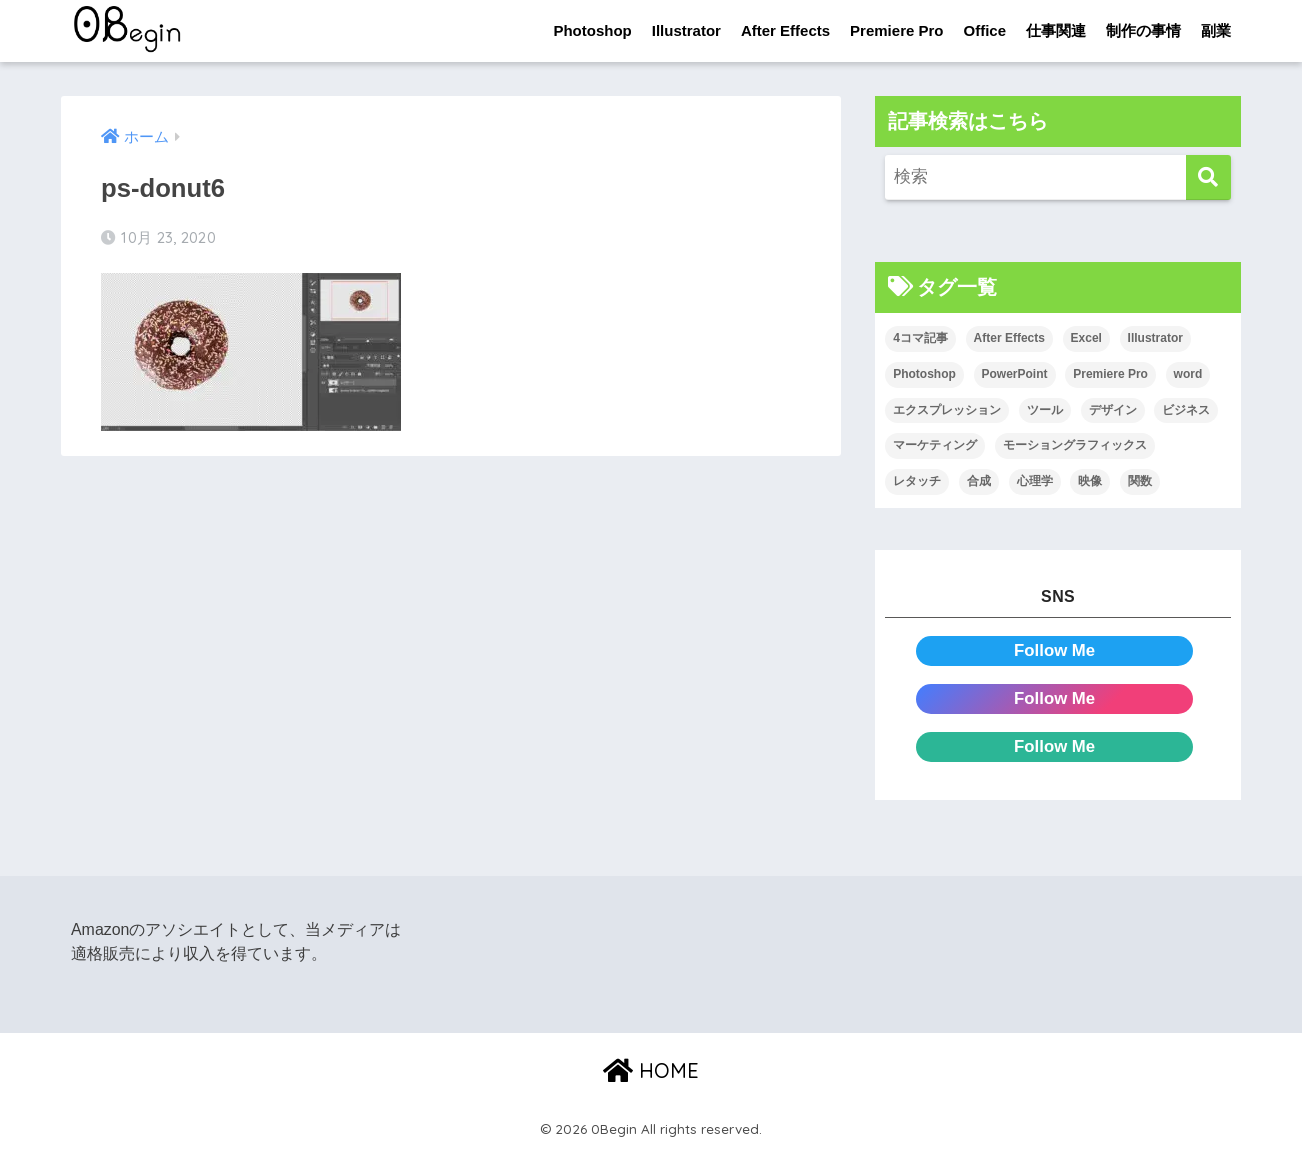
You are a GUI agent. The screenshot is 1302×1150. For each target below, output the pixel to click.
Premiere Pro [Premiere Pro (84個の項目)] (1110, 374)
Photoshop (592, 30)
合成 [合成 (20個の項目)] (979, 481)
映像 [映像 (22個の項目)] (1090, 481)
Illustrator (686, 30)
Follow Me (1054, 650)
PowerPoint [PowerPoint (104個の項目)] (1015, 374)
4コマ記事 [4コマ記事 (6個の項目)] (920, 338)
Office (984, 30)
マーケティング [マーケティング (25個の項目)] (935, 445)
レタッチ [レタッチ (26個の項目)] (917, 481)
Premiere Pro (896, 30)
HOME (651, 1070)
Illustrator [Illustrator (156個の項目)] (1155, 338)
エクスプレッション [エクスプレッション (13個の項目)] (947, 410)
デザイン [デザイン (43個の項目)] (1113, 410)
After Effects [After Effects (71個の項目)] (1009, 338)
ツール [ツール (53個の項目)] (1045, 410)
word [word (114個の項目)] (1188, 374)
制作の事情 (1143, 30)
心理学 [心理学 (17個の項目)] (1035, 481)
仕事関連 (1056, 30)
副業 (1216, 30)
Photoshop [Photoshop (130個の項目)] (924, 374)
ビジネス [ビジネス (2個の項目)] (1186, 410)
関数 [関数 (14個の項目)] (1140, 481)
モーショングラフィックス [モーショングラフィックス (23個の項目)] (1075, 445)
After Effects (785, 30)
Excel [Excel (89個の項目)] (1086, 338)
